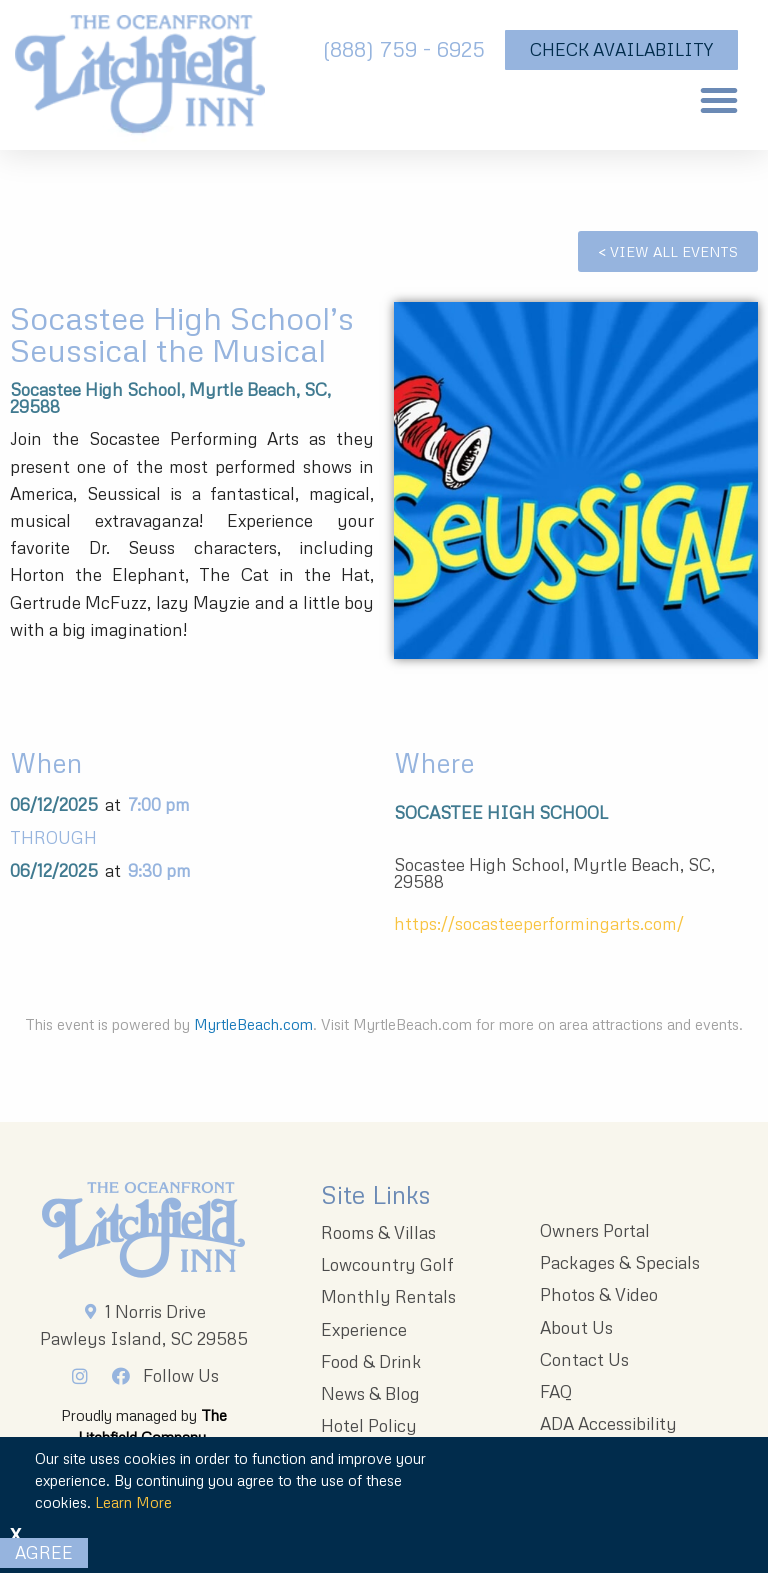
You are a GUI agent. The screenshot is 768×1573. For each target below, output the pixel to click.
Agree (44, 1552)
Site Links (375, 1194)
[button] (719, 100)
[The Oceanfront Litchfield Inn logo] (140, 80)
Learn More (133, 1502)
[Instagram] (85, 1376)
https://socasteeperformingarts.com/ (539, 923)
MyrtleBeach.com (253, 1024)
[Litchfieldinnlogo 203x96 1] (143, 1230)
